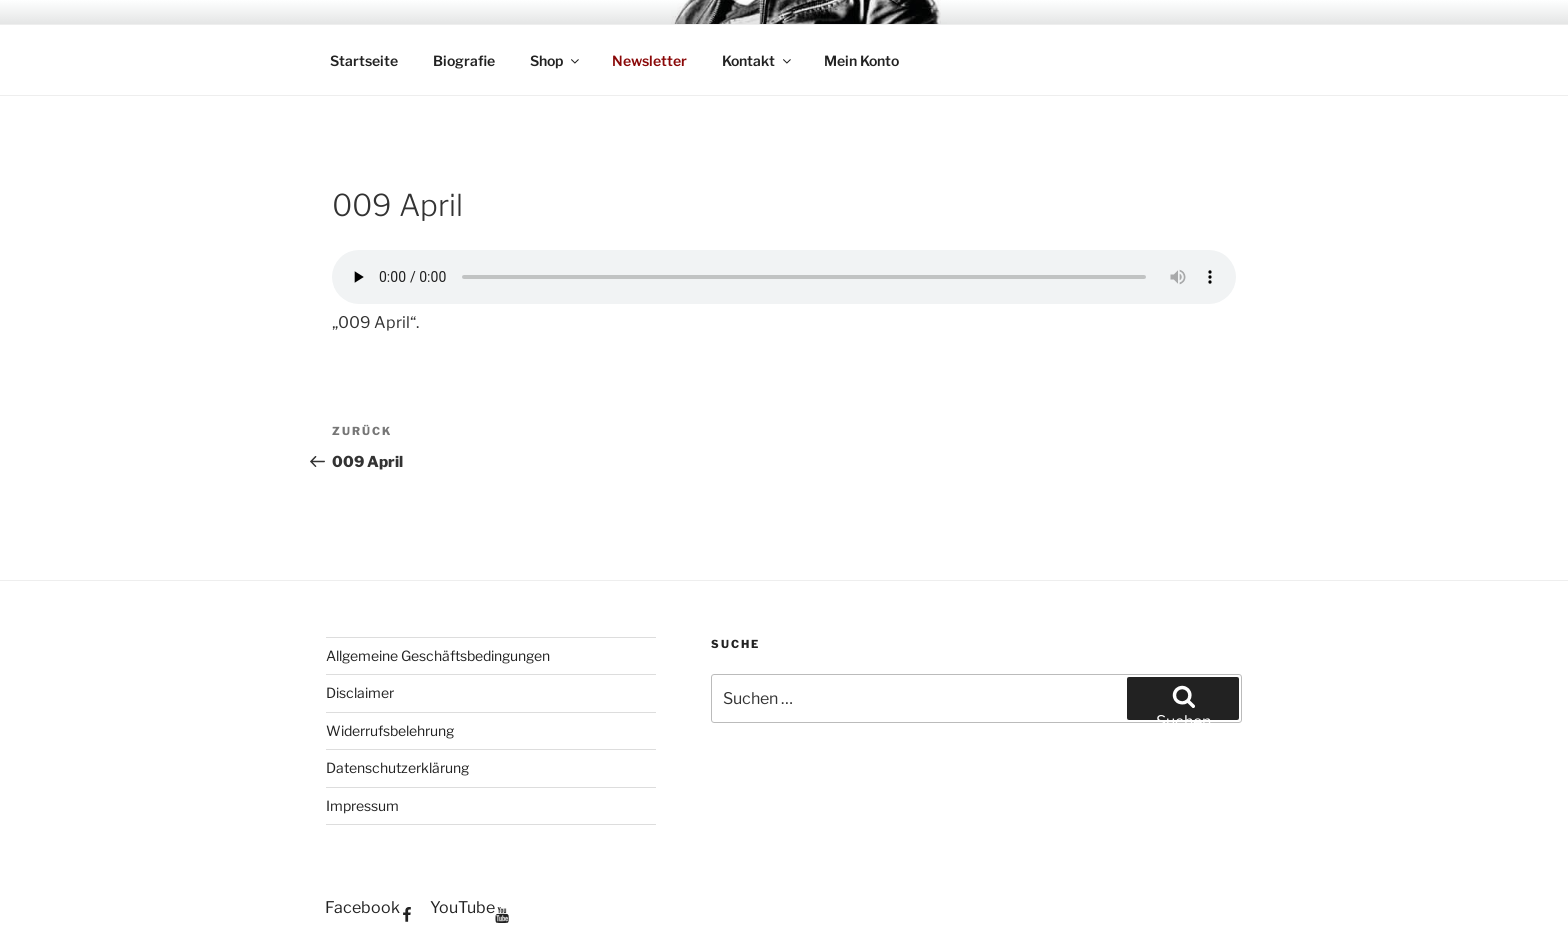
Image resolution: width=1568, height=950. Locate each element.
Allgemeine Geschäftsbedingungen (438, 655)
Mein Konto (861, 60)
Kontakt (758, 60)
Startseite (364, 60)
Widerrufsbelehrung (390, 730)
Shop (556, 60)
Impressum (362, 805)
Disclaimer (360, 692)
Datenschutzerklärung (397, 767)
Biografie (464, 60)
